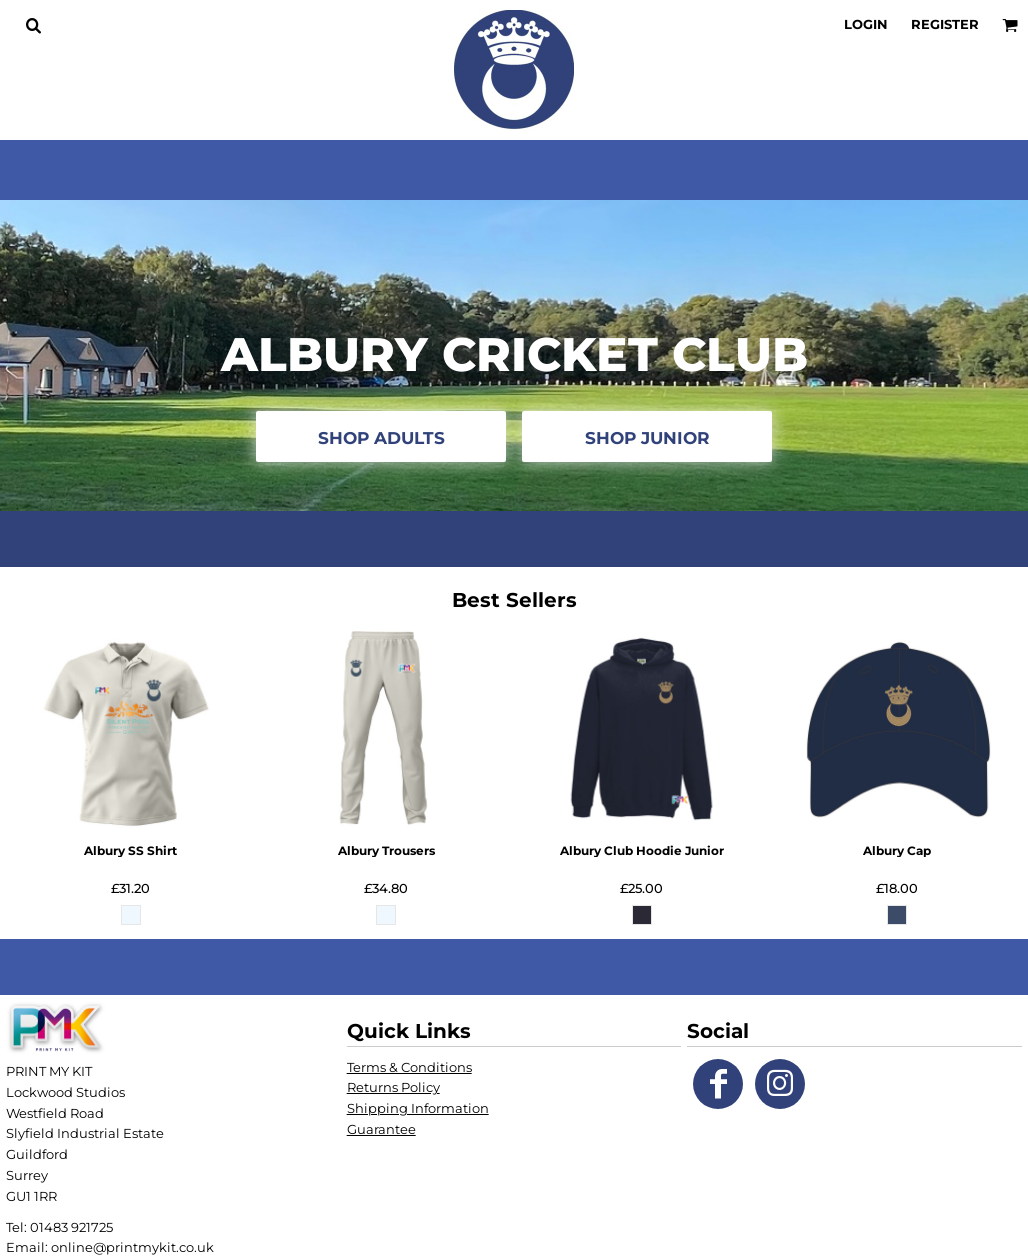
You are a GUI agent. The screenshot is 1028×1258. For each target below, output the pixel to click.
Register (945, 24)
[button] (33, 25)
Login (866, 24)
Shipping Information (418, 1108)
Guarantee (381, 1129)
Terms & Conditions (409, 1067)
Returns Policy (393, 1087)
